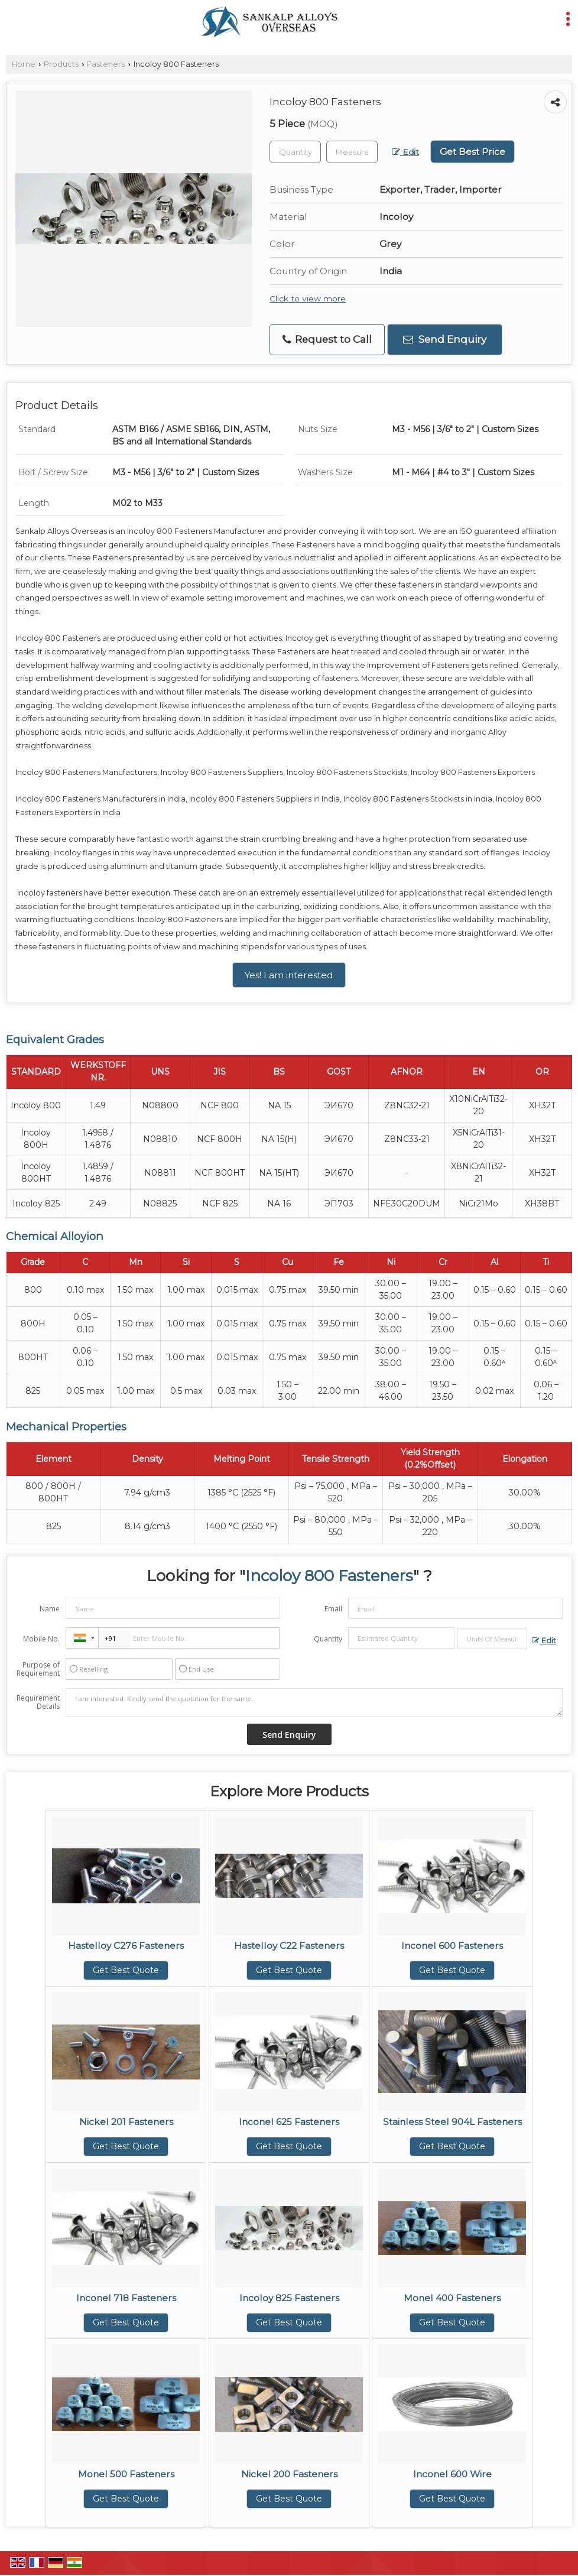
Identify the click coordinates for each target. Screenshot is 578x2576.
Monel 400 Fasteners (452, 2298)
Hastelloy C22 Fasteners (289, 1945)
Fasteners (106, 64)
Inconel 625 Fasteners (289, 2121)
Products (61, 64)
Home (23, 64)
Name (50, 1609)
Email (333, 1609)
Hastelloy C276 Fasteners (126, 1945)
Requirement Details (38, 1702)
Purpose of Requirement (38, 1669)
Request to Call (327, 339)
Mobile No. (41, 1639)
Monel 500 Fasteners (126, 2474)
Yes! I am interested (289, 975)
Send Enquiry (444, 339)
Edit (405, 152)
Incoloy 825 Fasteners (289, 2298)
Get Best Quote (126, 1970)
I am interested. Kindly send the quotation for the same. (314, 1702)
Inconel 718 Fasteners (126, 2298)
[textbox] (352, 152)
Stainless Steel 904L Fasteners (452, 2121)
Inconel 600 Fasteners (452, 1945)
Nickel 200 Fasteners (289, 2474)
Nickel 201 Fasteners (126, 2121)
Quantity (328, 1639)
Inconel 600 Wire (452, 2474)
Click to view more (307, 298)
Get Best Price (472, 151)
